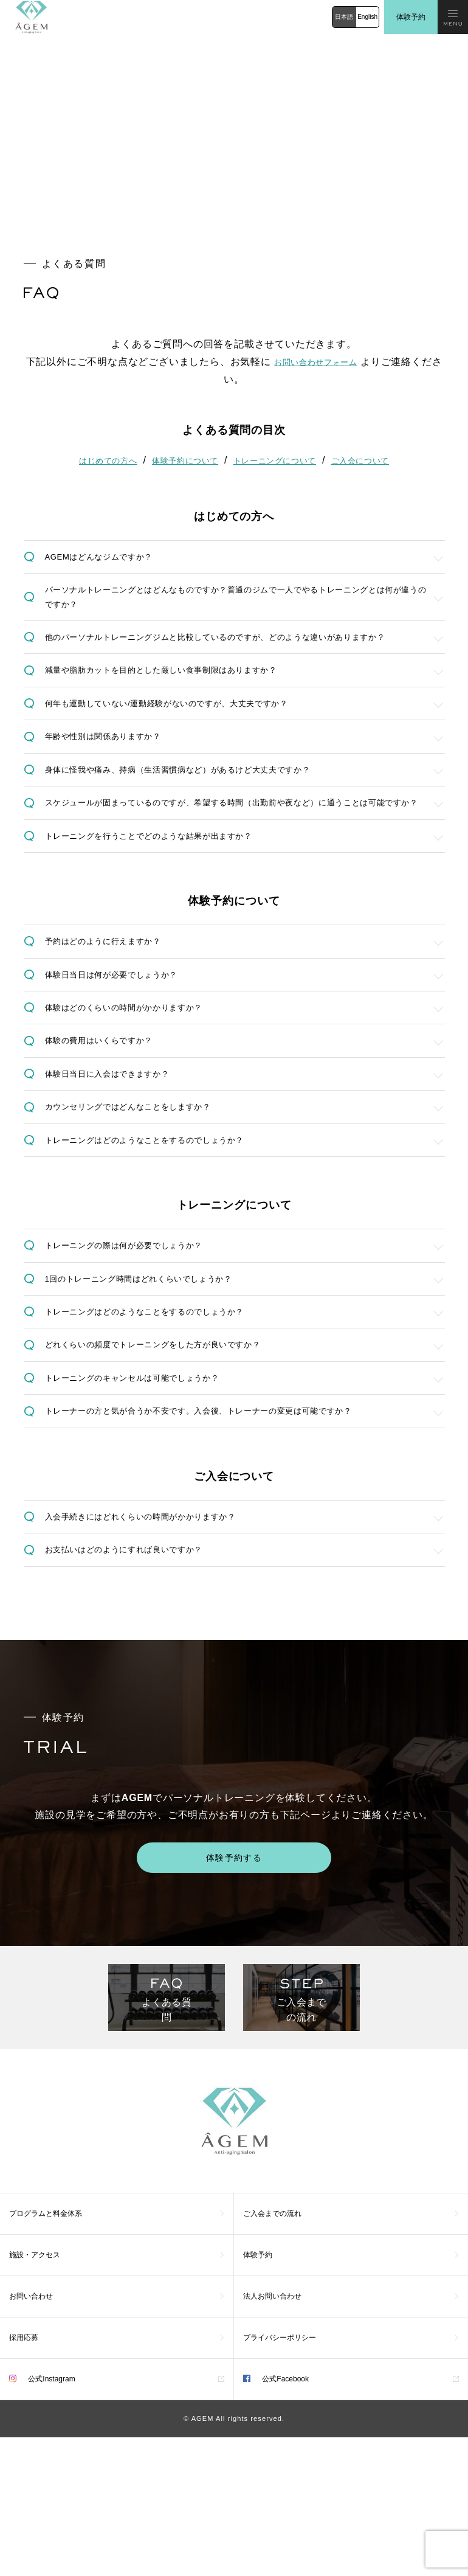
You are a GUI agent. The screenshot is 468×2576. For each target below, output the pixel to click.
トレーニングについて (277, 459)
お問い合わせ (31, 2435)
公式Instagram (42, 2517)
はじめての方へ (100, 459)
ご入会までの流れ (272, 2352)
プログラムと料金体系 (45, 2352)
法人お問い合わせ (272, 2435)
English (367, 16)
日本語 (344, 16)
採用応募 (23, 2476)
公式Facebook (276, 2517)
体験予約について (182, 459)
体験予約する (234, 1992)
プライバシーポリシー (279, 2476)
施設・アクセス (34, 2393)
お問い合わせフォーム (326, 361)
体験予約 (410, 17)
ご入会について (368, 459)
